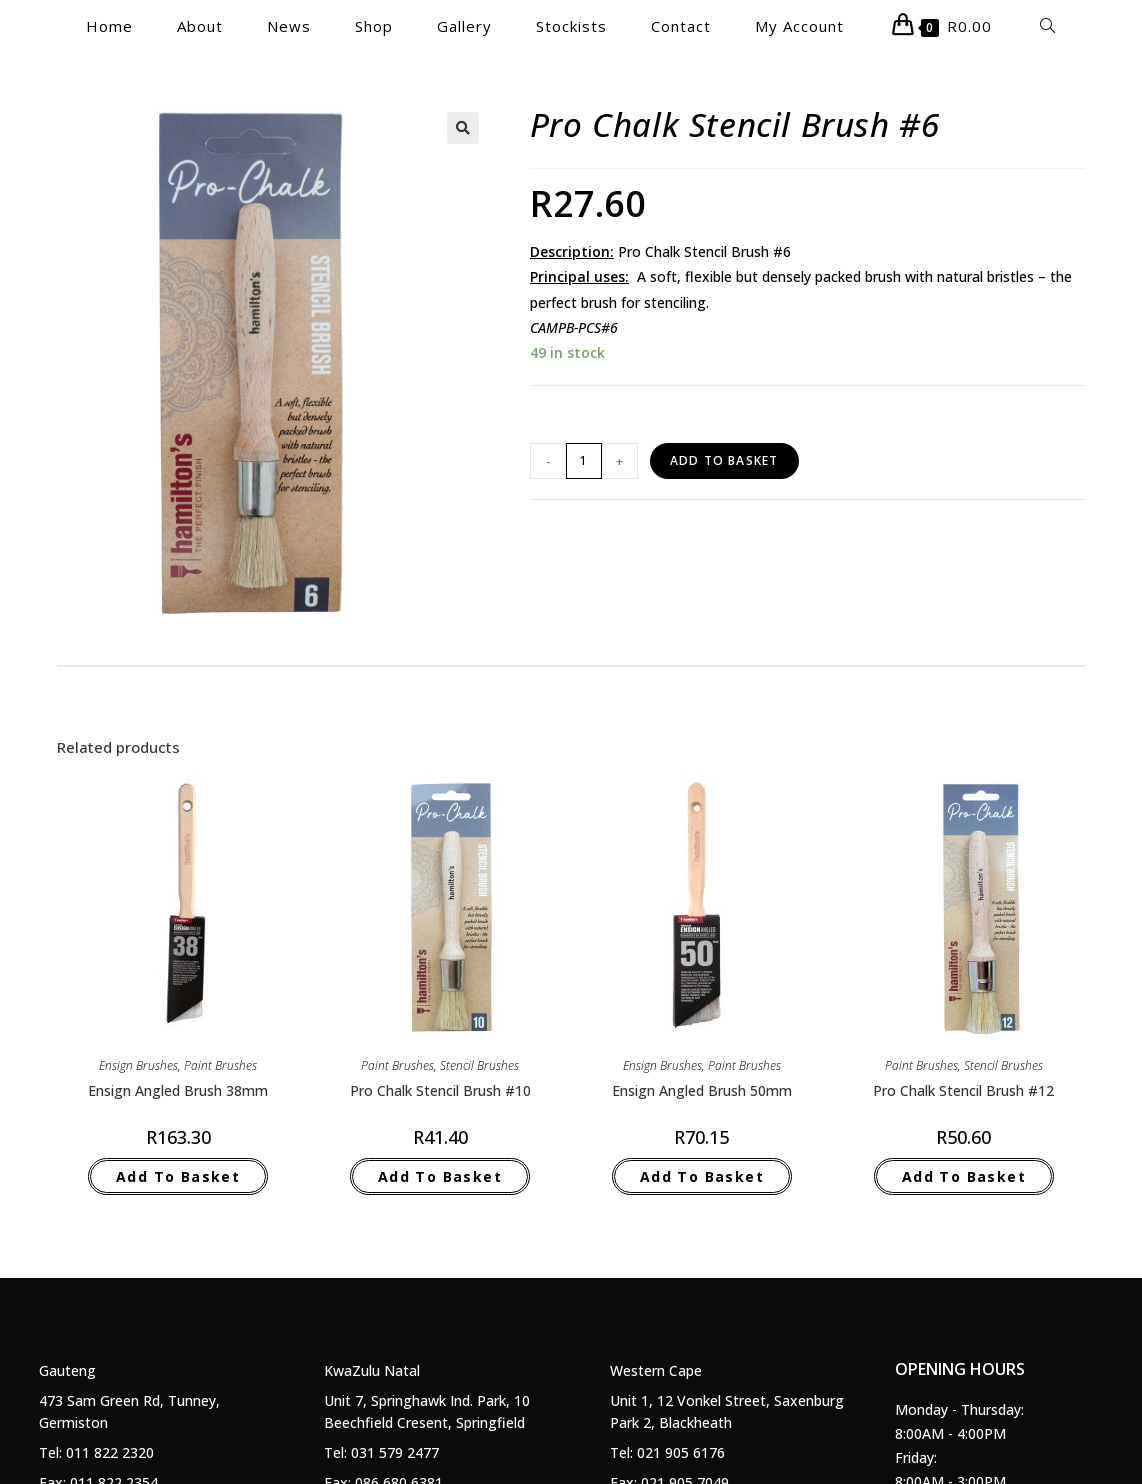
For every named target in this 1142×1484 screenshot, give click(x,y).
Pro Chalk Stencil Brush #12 (963, 1090)
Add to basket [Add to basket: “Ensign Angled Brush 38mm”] (178, 1176)
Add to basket (724, 460)
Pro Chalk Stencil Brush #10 (440, 1090)
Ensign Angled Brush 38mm (178, 1090)
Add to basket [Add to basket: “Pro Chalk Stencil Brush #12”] (964, 1176)
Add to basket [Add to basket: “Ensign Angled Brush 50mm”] (702, 1176)
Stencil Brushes (479, 1065)
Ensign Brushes (138, 1065)
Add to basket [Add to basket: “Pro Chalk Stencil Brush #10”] (440, 1176)
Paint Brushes (220, 1065)
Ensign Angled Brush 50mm (702, 1090)
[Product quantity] (584, 461)
